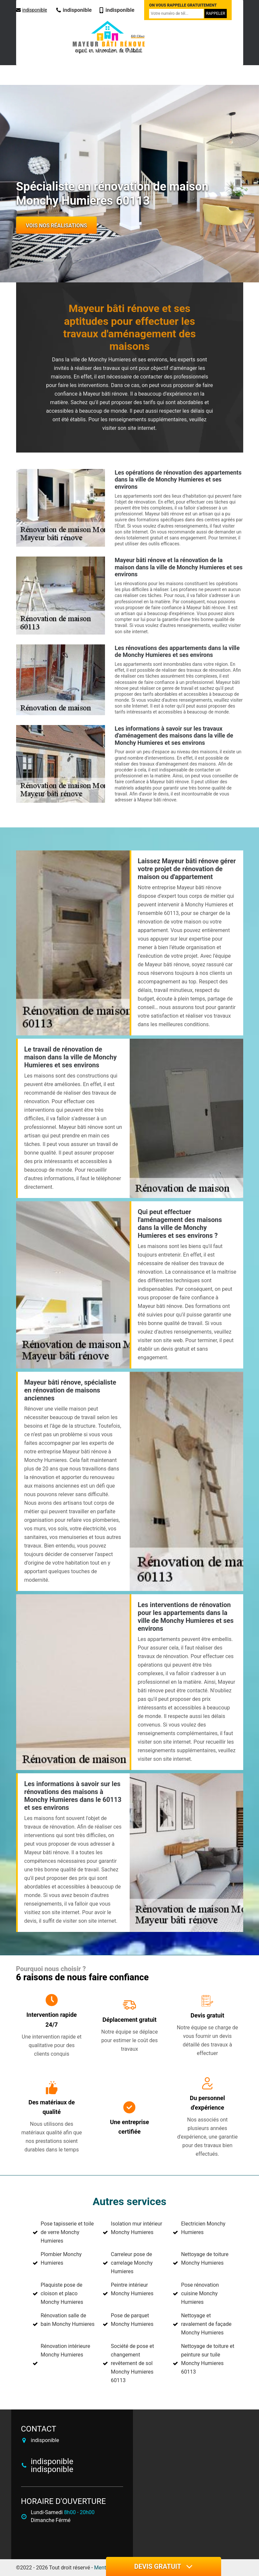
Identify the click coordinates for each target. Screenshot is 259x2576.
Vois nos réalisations (56, 225)
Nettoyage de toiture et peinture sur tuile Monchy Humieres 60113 (207, 2359)
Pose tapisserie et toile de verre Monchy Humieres (67, 2232)
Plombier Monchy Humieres (61, 2258)
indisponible (31, 10)
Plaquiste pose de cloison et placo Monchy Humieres (62, 2293)
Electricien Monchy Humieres (203, 2228)
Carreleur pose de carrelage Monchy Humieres (132, 2263)
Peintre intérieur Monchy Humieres (132, 2289)
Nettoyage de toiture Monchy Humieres (204, 2258)
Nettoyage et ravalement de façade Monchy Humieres (206, 2324)
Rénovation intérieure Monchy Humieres (65, 2350)
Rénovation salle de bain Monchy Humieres (68, 2319)
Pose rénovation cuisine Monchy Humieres (200, 2293)
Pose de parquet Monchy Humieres (132, 2319)
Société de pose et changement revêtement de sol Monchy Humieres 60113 (132, 2363)
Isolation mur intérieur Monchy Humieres (136, 2228)
